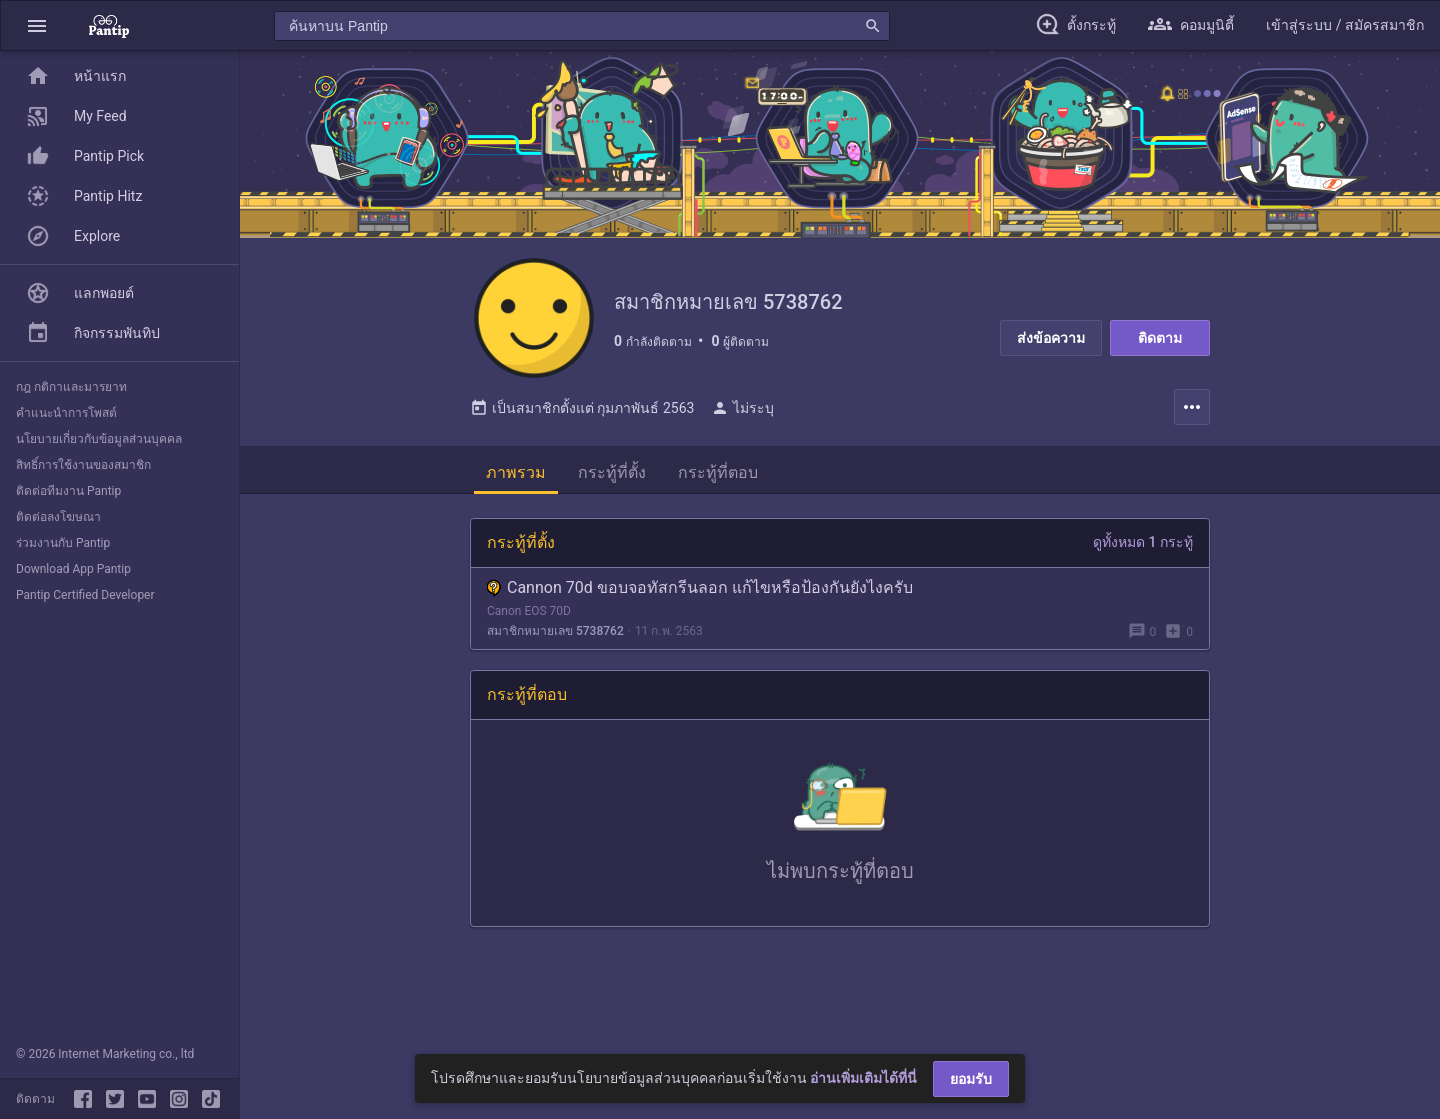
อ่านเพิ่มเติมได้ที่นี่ (863, 1078)
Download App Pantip (73, 569)
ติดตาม (1160, 338)
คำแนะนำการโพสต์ (66, 413)
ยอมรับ (971, 1079)
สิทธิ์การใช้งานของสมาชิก (83, 465)
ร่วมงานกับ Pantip (63, 543)
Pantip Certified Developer (85, 595)
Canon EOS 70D (529, 611)
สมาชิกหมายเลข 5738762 (555, 631)
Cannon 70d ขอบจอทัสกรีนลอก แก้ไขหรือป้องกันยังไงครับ (700, 587)
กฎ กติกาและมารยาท (71, 387)
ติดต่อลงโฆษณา (58, 517)
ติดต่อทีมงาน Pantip (68, 491)
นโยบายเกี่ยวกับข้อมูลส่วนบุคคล (99, 439)
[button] (37, 25)
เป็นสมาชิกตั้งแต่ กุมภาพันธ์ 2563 (582, 408)
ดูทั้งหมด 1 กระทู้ (1143, 542)
